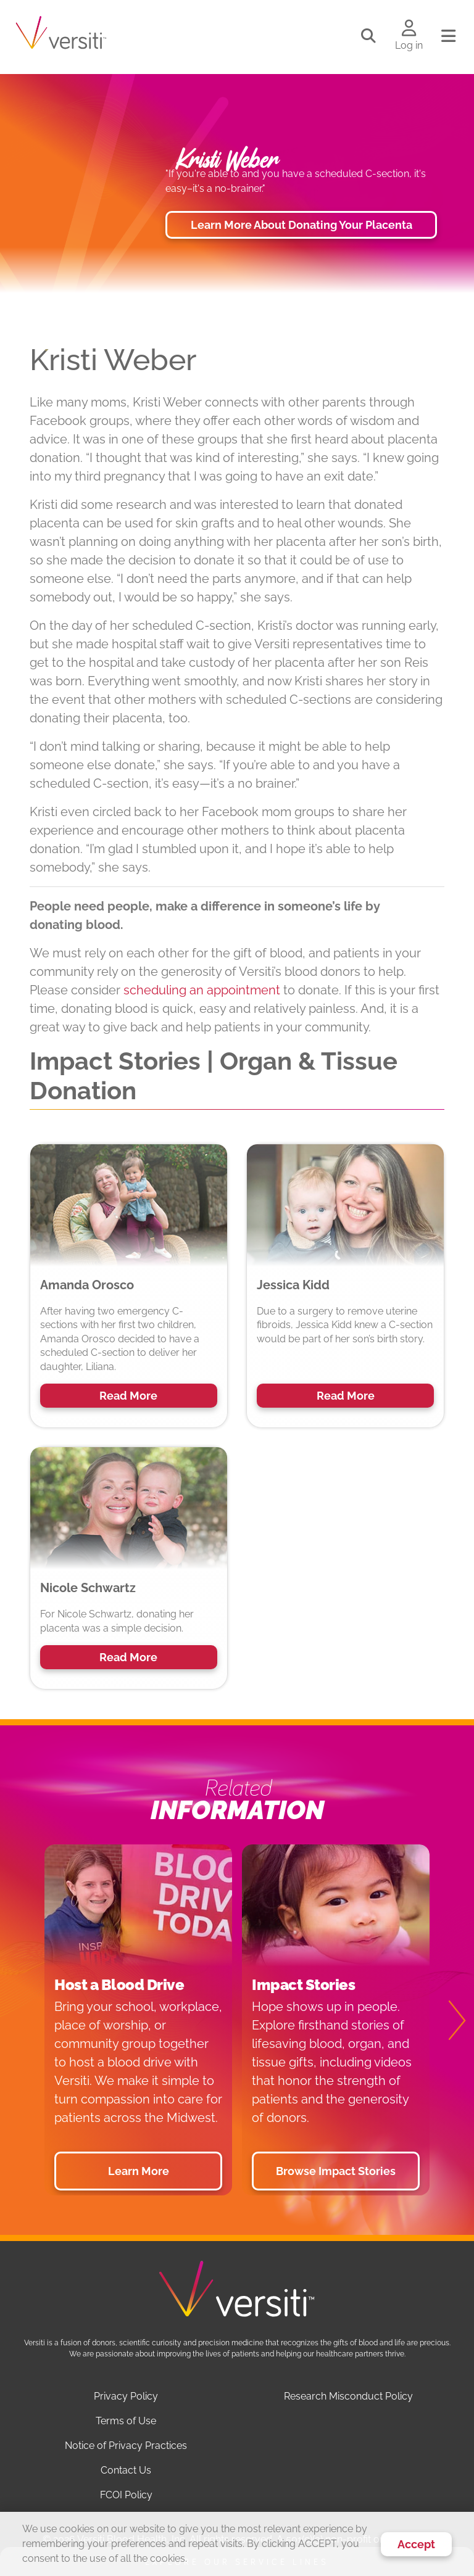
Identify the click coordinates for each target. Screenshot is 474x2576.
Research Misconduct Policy (348, 2396)
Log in (409, 45)
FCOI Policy (126, 2495)
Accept (416, 2544)
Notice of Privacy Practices (126, 2445)
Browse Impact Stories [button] (336, 2171)
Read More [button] (128, 1395)
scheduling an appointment (201, 990)
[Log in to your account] (409, 29)
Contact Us (126, 2470)
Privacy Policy (126, 2396)
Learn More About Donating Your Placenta (301, 224)
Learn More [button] (138, 2171)
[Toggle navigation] (448, 36)
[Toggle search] (368, 36)
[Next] (449, 2020)
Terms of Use (126, 2421)
